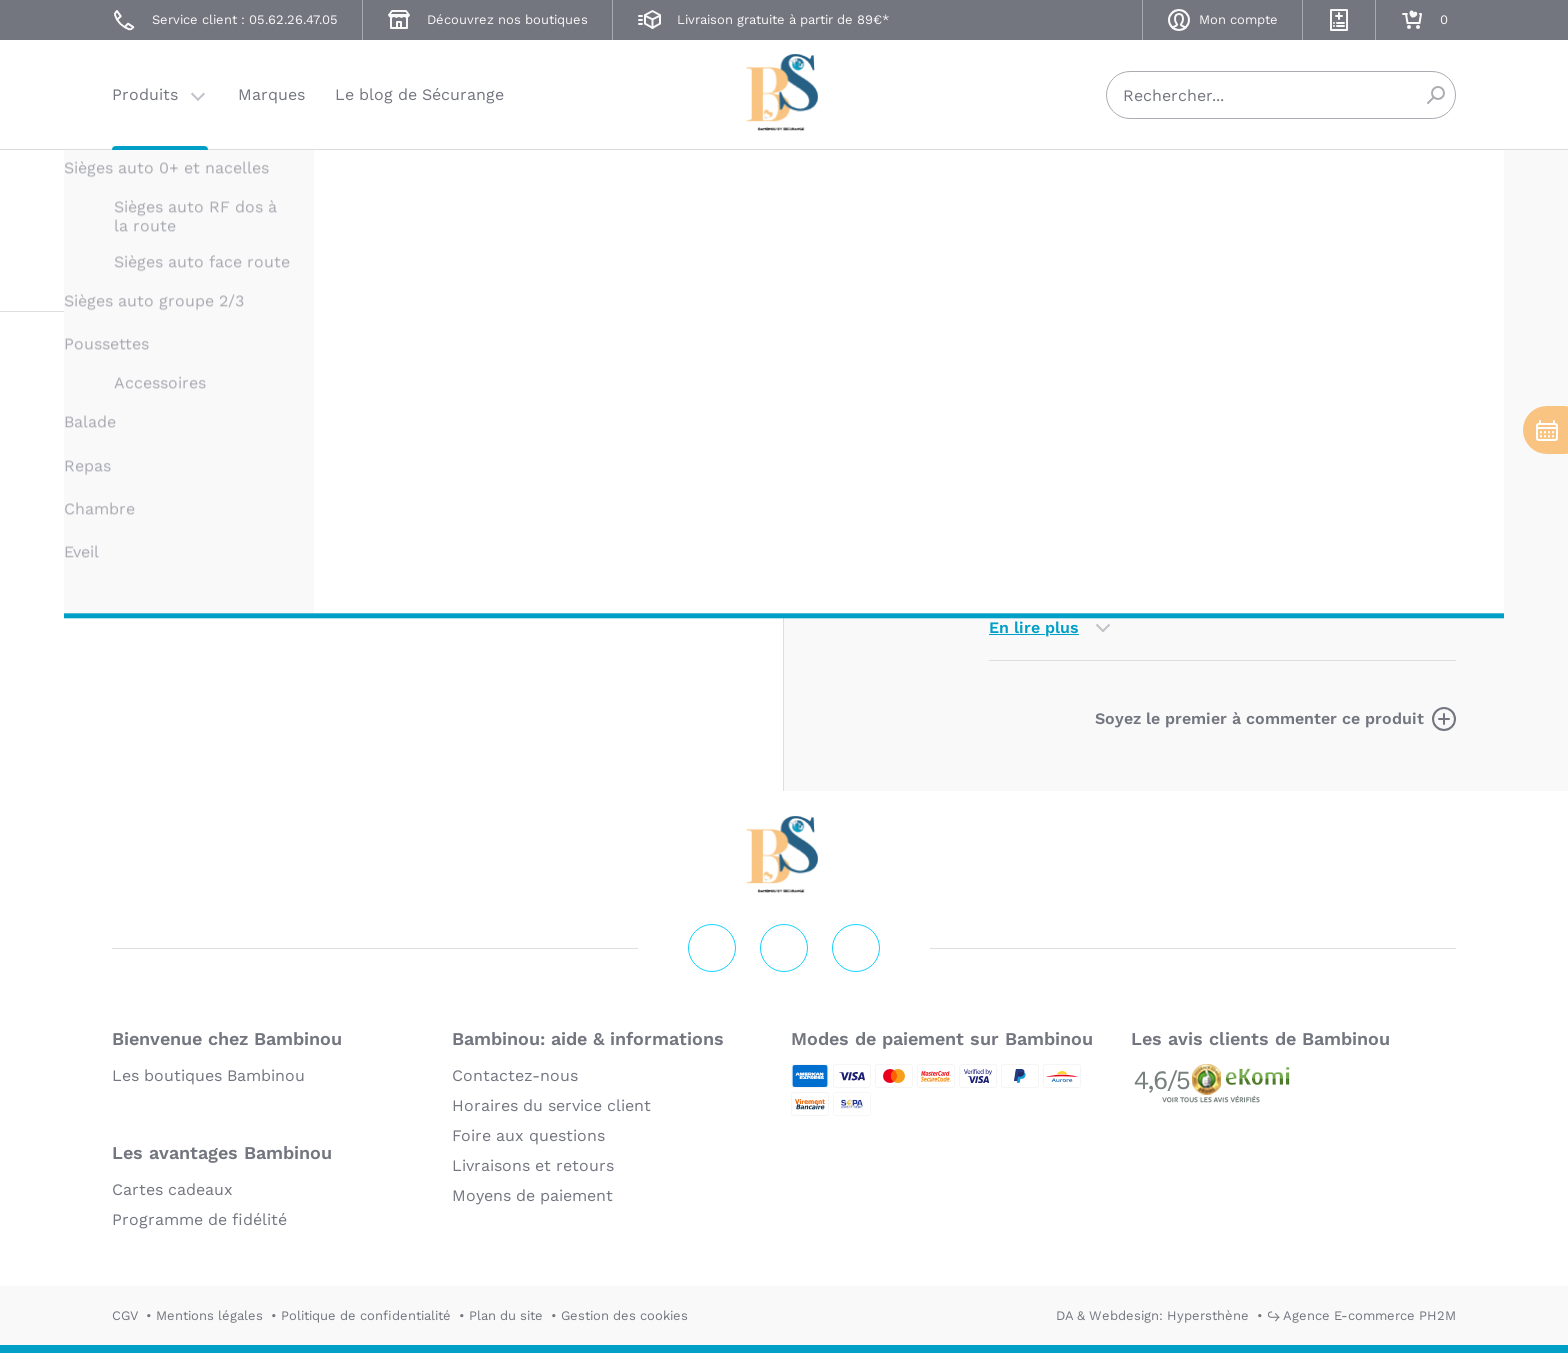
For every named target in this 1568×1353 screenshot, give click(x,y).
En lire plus (1034, 627)
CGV (125, 1315)
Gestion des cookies (624, 1315)
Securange (784, 92)
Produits (145, 94)
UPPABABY (1023, 187)
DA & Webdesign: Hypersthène (1152, 1315)
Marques (271, 94)
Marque (1141, 350)
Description (1035, 350)
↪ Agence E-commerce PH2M (1361, 1315)
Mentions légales (209, 1315)
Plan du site (506, 1315)
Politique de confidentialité (366, 1315)
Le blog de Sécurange (419, 94)
